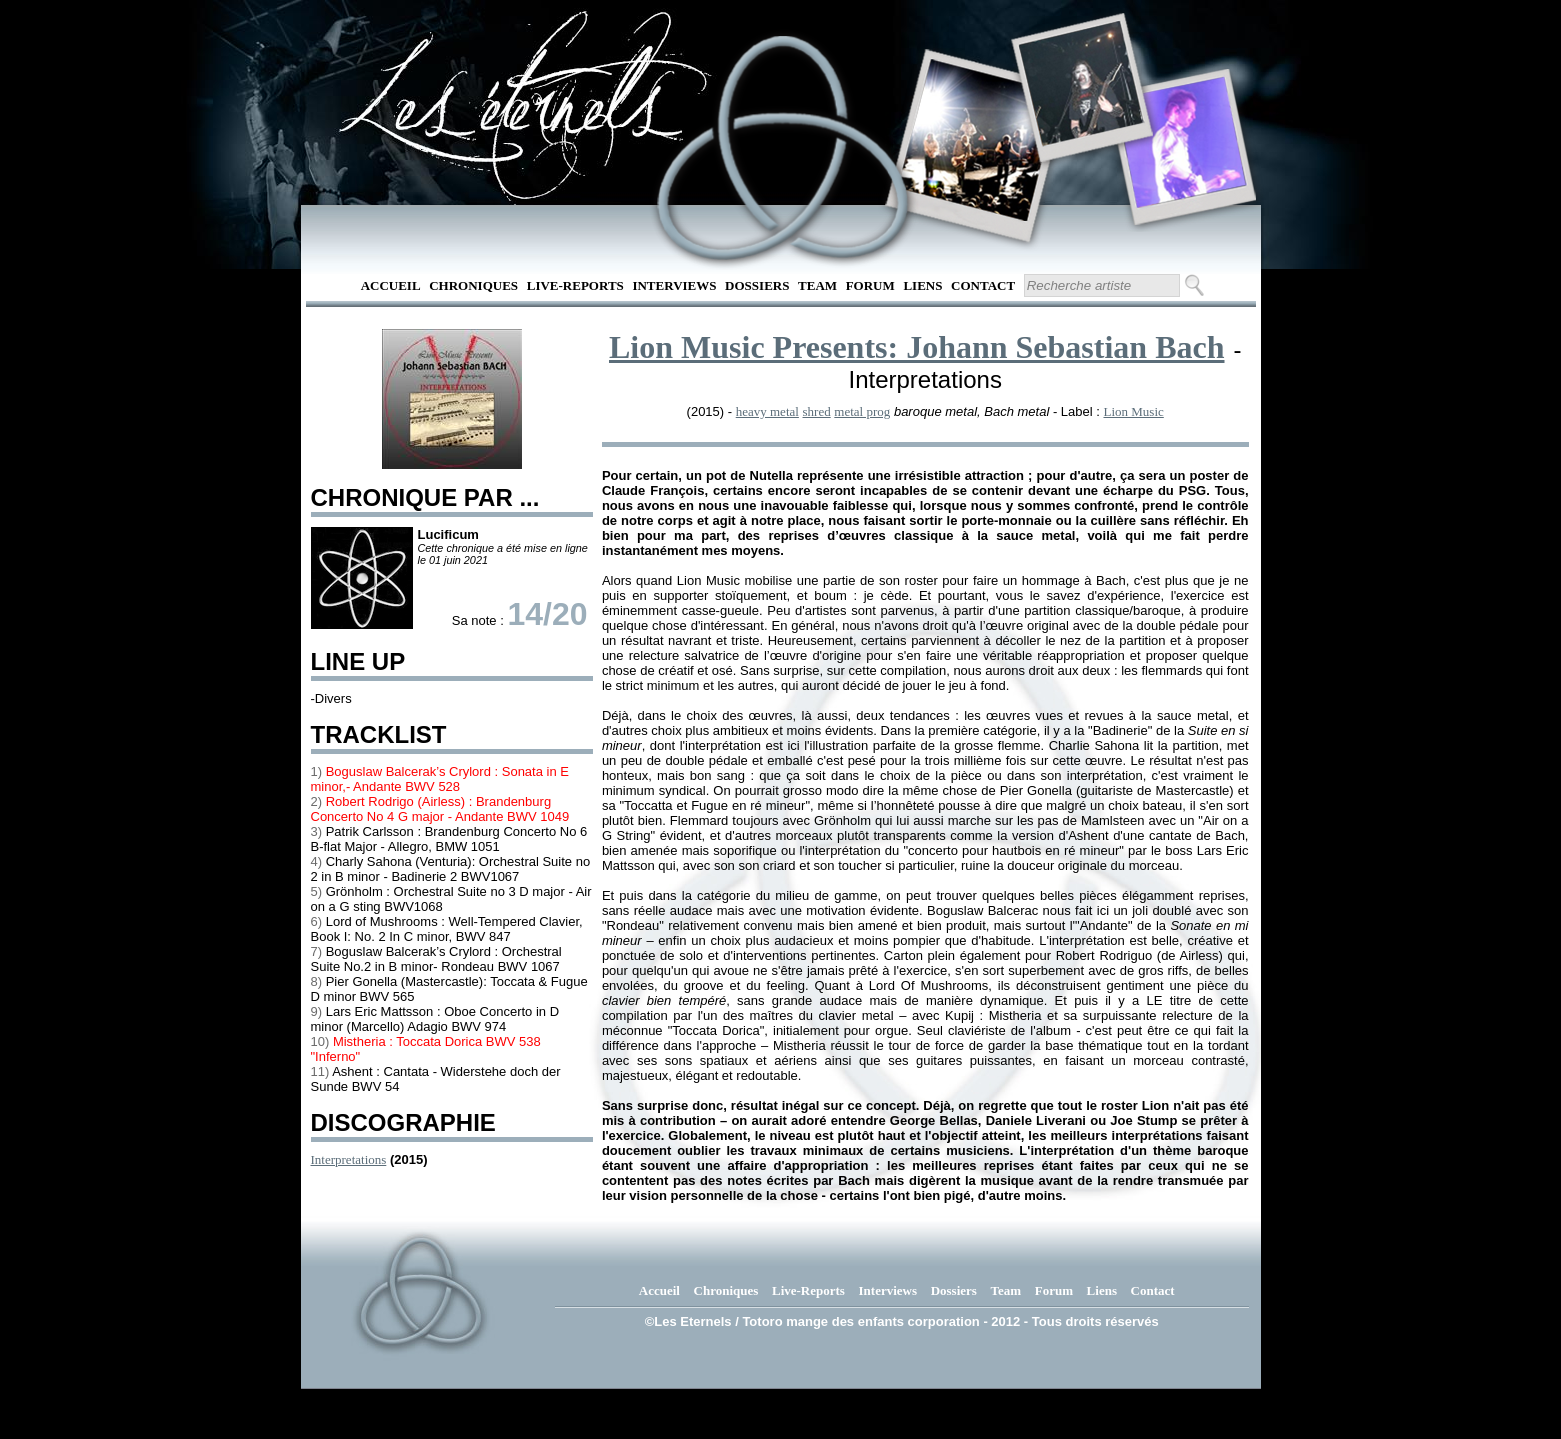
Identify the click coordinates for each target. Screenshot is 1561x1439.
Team (817, 285)
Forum (870, 285)
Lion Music (1133, 411)
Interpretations (349, 1159)
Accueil (391, 285)
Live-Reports (575, 285)
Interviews (674, 285)
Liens (922, 285)
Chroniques (473, 285)
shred (817, 411)
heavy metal (767, 411)
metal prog (862, 411)
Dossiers (757, 285)
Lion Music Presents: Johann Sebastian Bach (917, 347)
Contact (983, 285)
